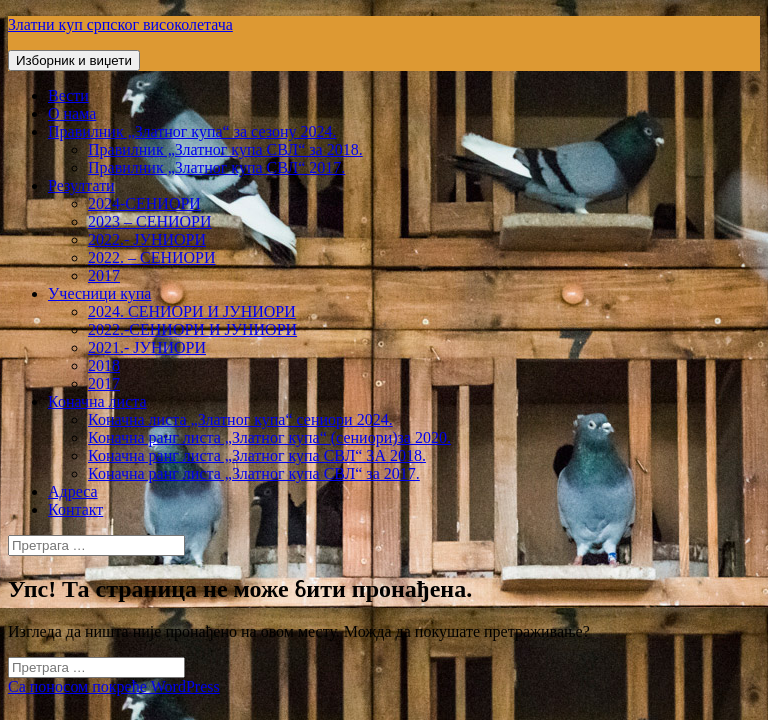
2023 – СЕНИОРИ (150, 221)
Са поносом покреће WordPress (114, 686)
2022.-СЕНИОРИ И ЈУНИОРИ (192, 329)
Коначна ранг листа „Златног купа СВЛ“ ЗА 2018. (257, 455)
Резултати (81, 185)
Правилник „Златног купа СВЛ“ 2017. (216, 167)
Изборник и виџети (74, 60)
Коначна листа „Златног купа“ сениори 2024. (240, 419)
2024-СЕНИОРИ (144, 203)
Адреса (73, 491)
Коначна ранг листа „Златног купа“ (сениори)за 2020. (269, 437)
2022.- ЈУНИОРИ (147, 239)
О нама (72, 113)
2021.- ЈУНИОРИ (147, 347)
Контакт (75, 509)
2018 (104, 365)
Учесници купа (99, 293)
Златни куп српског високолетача (120, 24)
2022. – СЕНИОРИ (152, 257)
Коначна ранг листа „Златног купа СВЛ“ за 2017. (254, 473)
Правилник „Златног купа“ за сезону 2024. (192, 131)
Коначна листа (97, 401)
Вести (68, 95)
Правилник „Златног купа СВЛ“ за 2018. (225, 149)
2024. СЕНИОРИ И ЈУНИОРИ (192, 311)
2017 (104, 275)
